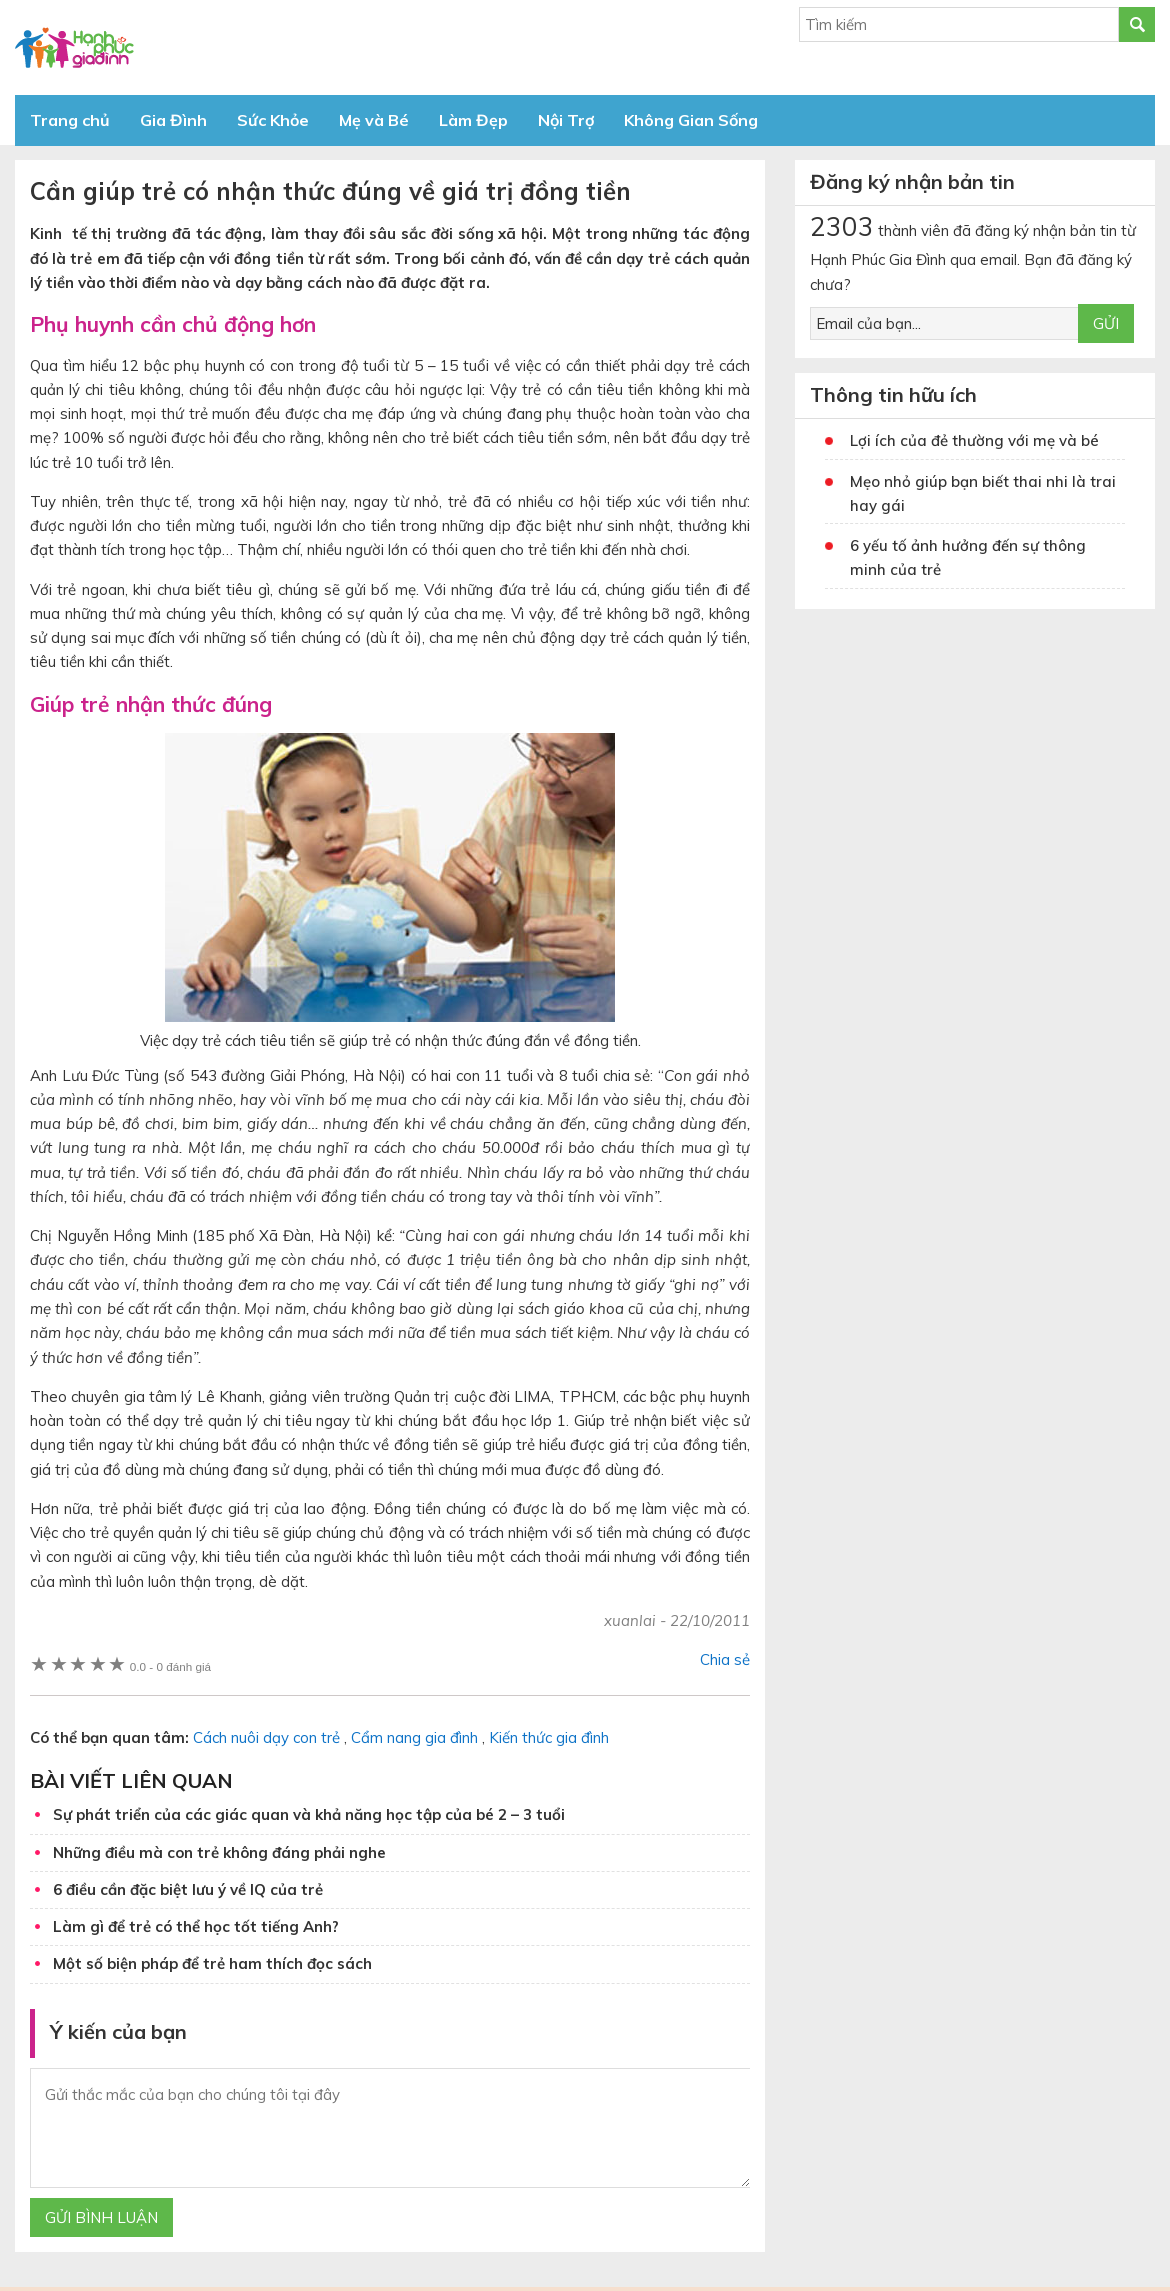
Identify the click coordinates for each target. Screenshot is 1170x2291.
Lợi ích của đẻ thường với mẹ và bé (974, 440)
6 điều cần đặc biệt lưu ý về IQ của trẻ (188, 1889)
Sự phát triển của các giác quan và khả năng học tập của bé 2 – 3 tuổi (309, 1814)
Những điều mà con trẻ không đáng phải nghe (219, 1852)
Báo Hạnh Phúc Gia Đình (195, 47)
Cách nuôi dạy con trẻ (266, 1737)
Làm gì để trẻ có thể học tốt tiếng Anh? (196, 1926)
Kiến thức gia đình (549, 1737)
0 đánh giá (170, 1666)
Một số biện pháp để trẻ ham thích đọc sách (212, 1963)
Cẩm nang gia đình (414, 1737)
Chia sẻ (725, 1659)
